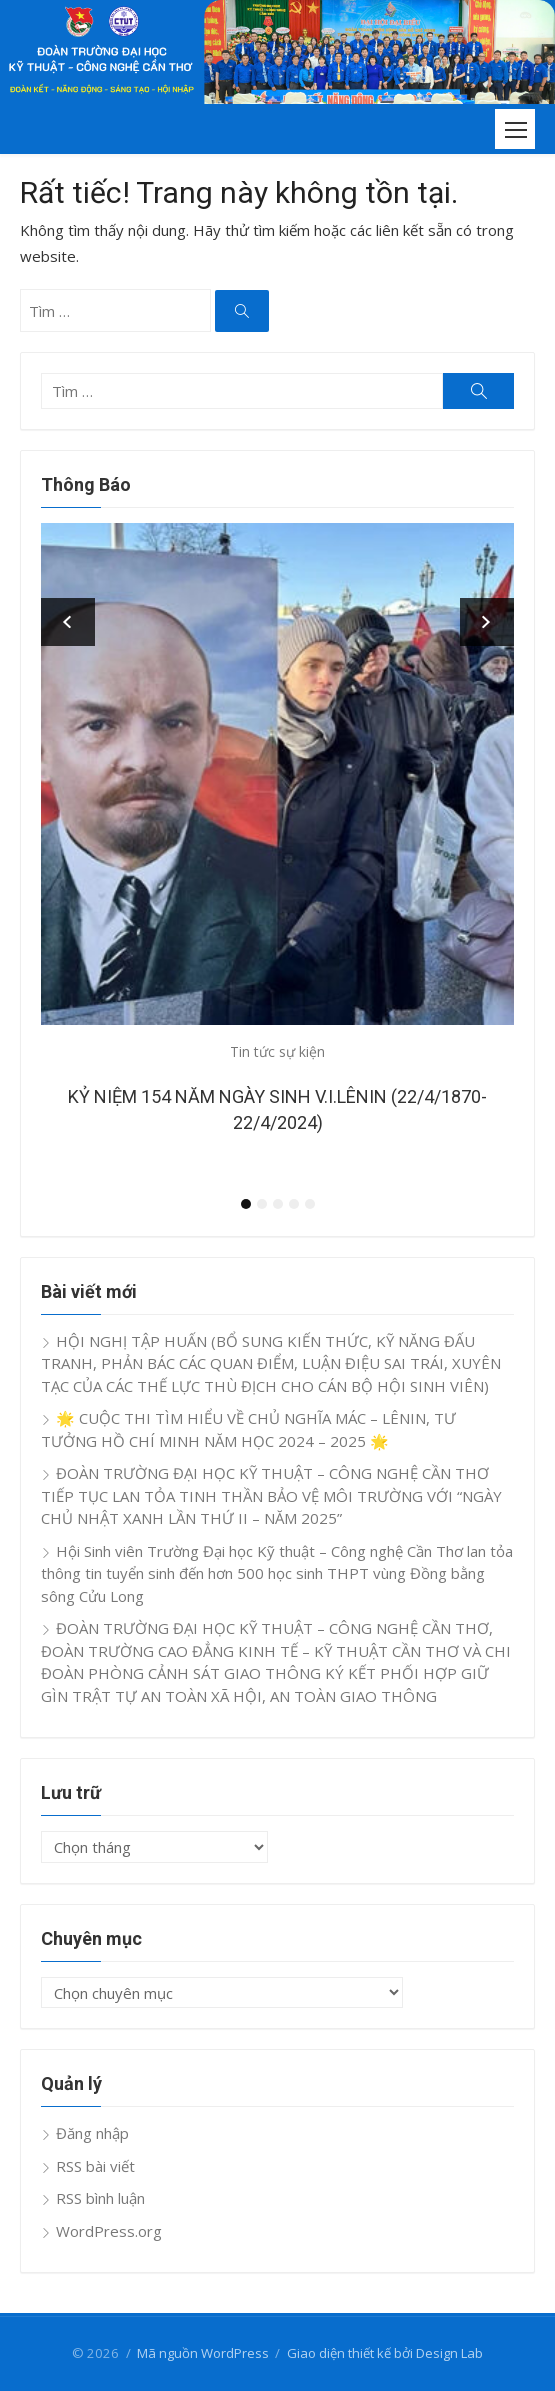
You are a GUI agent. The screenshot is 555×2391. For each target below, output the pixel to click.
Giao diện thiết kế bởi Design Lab (385, 2353)
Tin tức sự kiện (277, 1051)
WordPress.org (109, 2231)
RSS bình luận (100, 2198)
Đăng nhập (92, 2133)
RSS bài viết (95, 2166)
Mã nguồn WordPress (203, 2353)
